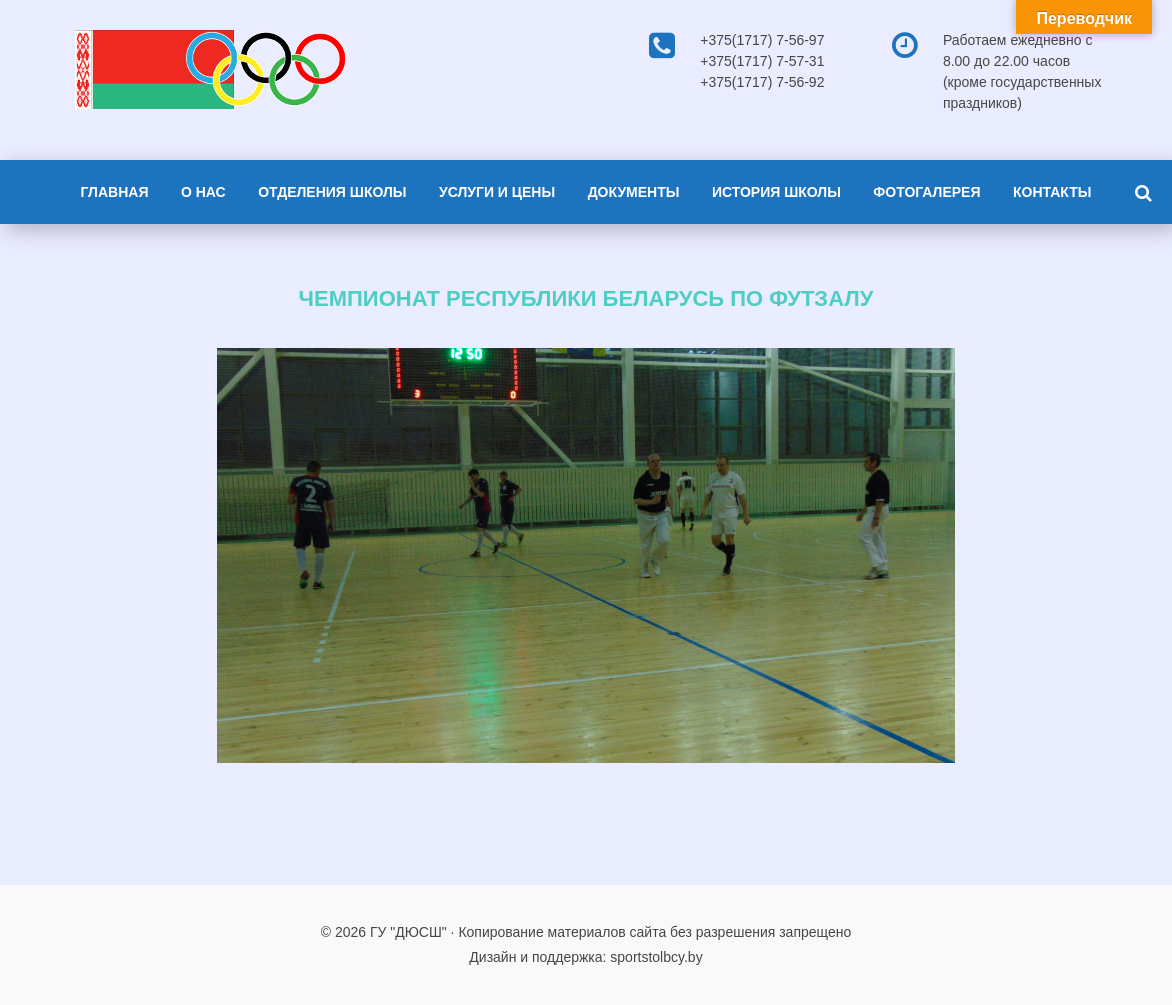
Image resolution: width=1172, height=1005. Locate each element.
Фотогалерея (926, 192)
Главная (115, 192)
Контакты (1052, 192)
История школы (776, 192)
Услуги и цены (497, 192)
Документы (634, 192)
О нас (203, 192)
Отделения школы (332, 192)
